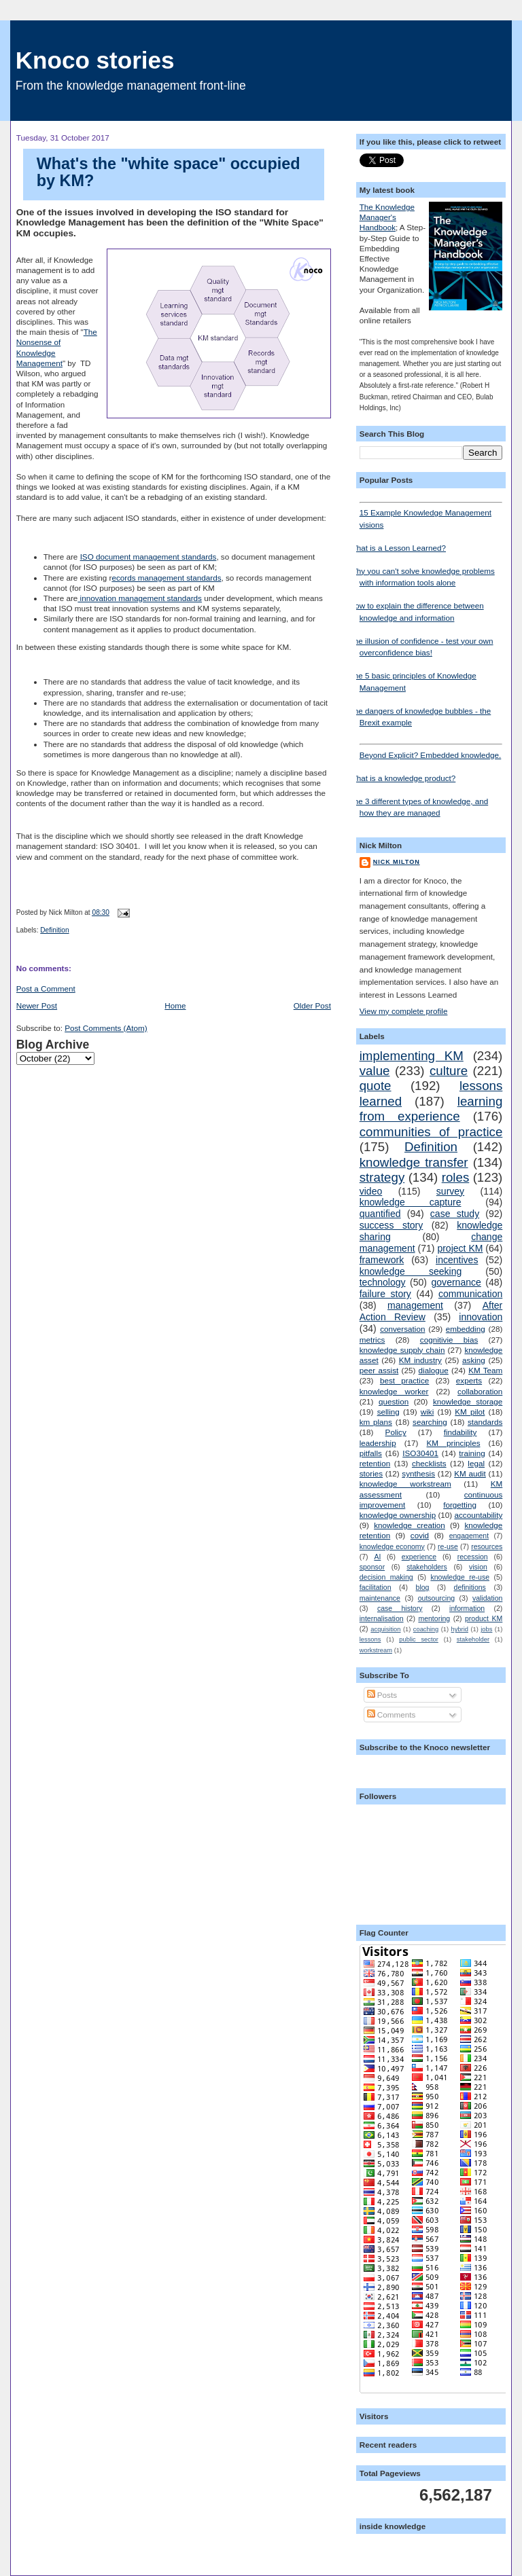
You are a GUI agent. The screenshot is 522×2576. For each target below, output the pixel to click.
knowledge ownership (398, 1514)
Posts (382, 1694)
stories (371, 1473)
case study (454, 1213)
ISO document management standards (148, 556)
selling (388, 1411)
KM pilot (470, 1411)
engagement (469, 1535)
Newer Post (36, 1005)
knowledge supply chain (402, 1349)
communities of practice (431, 1132)
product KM (483, 1618)
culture (449, 1071)
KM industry (420, 1360)
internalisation (382, 1618)
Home (175, 1005)
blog (423, 1587)
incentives (457, 1259)
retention (375, 1463)
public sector (418, 1639)
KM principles (454, 1442)
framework (382, 1259)
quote (376, 1085)
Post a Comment (45, 988)
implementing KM (412, 1056)
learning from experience (431, 1108)
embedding (465, 1328)
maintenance (380, 1598)
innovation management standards (139, 598)
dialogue (434, 1370)
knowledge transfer (414, 1162)
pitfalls (371, 1453)
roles (456, 1177)
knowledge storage (467, 1401)
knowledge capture (411, 1202)
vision (478, 1567)
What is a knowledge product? (402, 778)
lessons (370, 1639)
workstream (376, 1650)
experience (419, 1557)
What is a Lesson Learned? (397, 547)
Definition (54, 930)
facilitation (376, 1587)
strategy (382, 1177)
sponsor (372, 1567)
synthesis (418, 1473)
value (375, 1071)
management (415, 1305)
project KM (460, 1248)
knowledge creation (409, 1525)
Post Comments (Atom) (106, 1027)
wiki (427, 1411)
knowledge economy (392, 1546)
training (472, 1453)
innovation (480, 1316)
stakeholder (473, 1639)
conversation (402, 1328)
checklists (429, 1463)
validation (487, 1598)
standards (485, 1421)
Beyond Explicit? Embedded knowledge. (431, 751)
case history (400, 1608)
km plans (376, 1421)
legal (476, 1463)
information (467, 1608)
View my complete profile (404, 1010)
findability (460, 1432)
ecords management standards (166, 577)
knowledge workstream (405, 1483)
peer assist (379, 1370)
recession (472, 1557)
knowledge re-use (459, 1577)
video (371, 1191)
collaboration (479, 1391)
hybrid (459, 1629)
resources (486, 1546)
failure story (385, 1293)
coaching (425, 1629)
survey (450, 1191)
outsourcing (436, 1598)
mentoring (434, 1618)
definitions (470, 1587)
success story (391, 1225)
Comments (391, 1714)
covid (420, 1535)
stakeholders (426, 1567)
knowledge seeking (411, 1271)
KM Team (485, 1370)
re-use (448, 1546)
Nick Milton (396, 861)
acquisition (385, 1629)
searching (430, 1421)
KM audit (470, 1473)
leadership (378, 1442)
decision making (386, 1577)
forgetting (459, 1504)
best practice (404, 1380)
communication (470, 1293)
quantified (380, 1213)
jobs (486, 1629)
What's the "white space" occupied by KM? (168, 172)
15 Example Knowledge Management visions (431, 515)
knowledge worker (394, 1391)
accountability (478, 1514)
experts (469, 1380)
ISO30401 (420, 1453)
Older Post (312, 1005)
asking (473, 1360)
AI (377, 1557)
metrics (372, 1339)
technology (383, 1282)
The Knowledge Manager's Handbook (387, 217)
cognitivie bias (449, 1339)
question (393, 1401)
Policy (395, 1432)
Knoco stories (95, 60)
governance (456, 1282)
